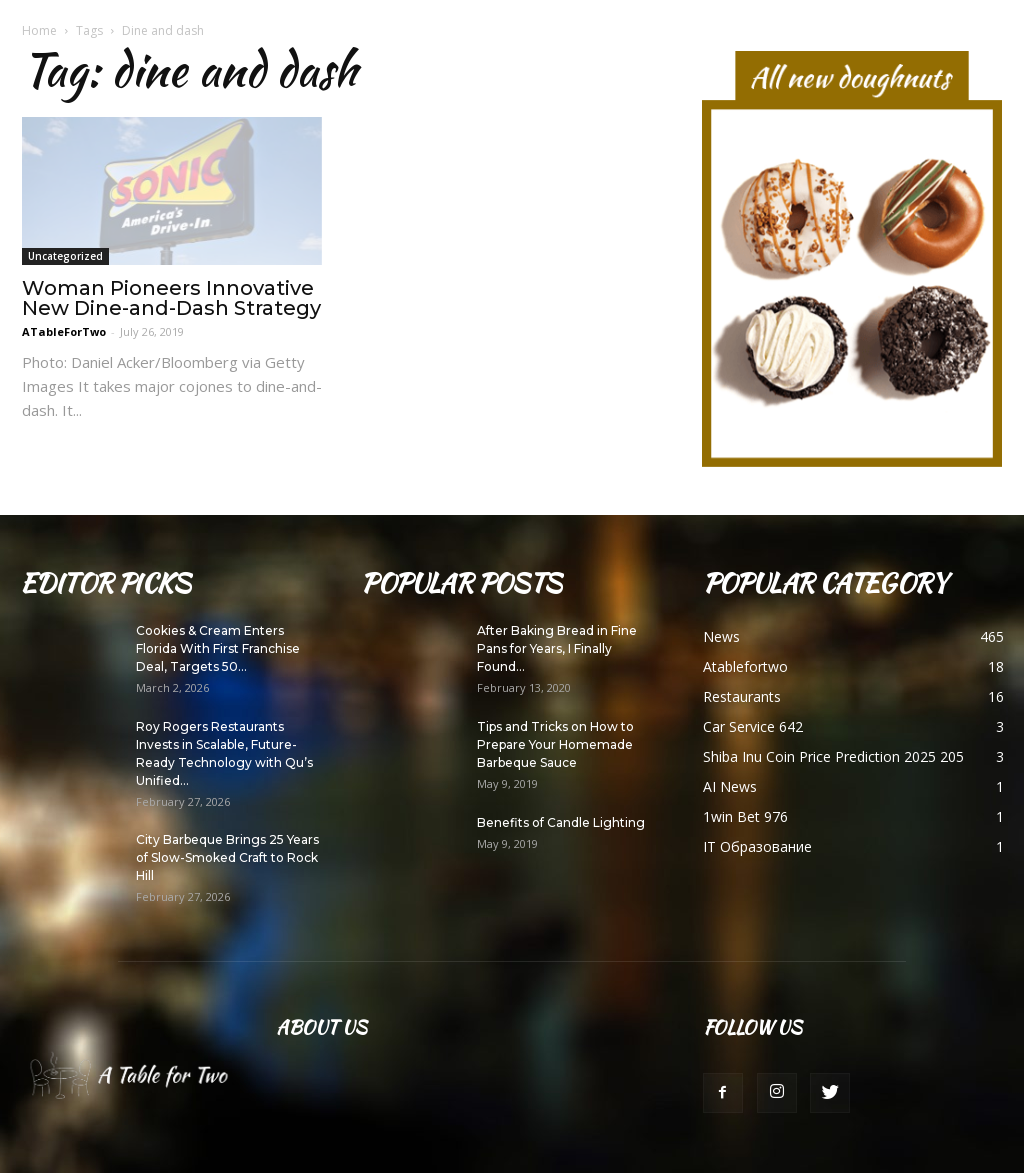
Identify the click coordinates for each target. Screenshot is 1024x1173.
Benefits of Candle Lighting (561, 822)
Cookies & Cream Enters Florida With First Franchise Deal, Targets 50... (218, 648)
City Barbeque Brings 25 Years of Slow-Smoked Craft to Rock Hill (227, 857)
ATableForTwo (64, 331)
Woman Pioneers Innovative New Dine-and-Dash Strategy (171, 298)
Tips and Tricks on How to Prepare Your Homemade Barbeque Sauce (555, 744)
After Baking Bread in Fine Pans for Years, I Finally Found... (557, 648)
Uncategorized (65, 256)
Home (39, 30)
